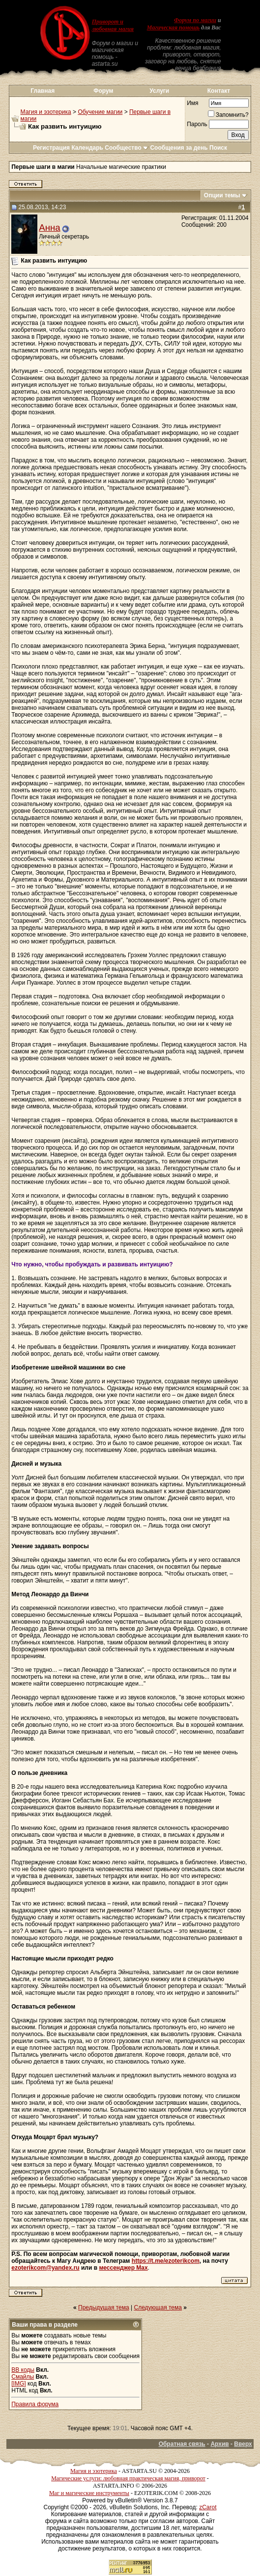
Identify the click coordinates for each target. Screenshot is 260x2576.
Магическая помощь (173, 27)
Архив (219, 2444)
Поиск (218, 147)
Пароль (197, 124)
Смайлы (22, 2376)
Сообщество (126, 147)
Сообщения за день (178, 147)
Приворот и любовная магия (113, 25)
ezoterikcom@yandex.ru (45, 2267)
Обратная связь (182, 2444)
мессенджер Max (123, 2267)
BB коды (22, 2369)
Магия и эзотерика (46, 111)
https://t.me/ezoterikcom (166, 2260)
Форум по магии (195, 20)
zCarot (207, 2507)
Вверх (243, 2444)
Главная (42, 90)
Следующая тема (158, 2307)
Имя (192, 103)
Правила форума (34, 2404)
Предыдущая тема (103, 2307)
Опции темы (222, 195)
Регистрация (51, 147)
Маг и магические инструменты (89, 2493)
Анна (49, 227)
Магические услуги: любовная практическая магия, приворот (128, 2478)
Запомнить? (228, 114)
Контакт (218, 90)
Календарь (87, 147)
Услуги (159, 90)
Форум (103, 90)
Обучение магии (100, 111)
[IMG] (18, 2383)
